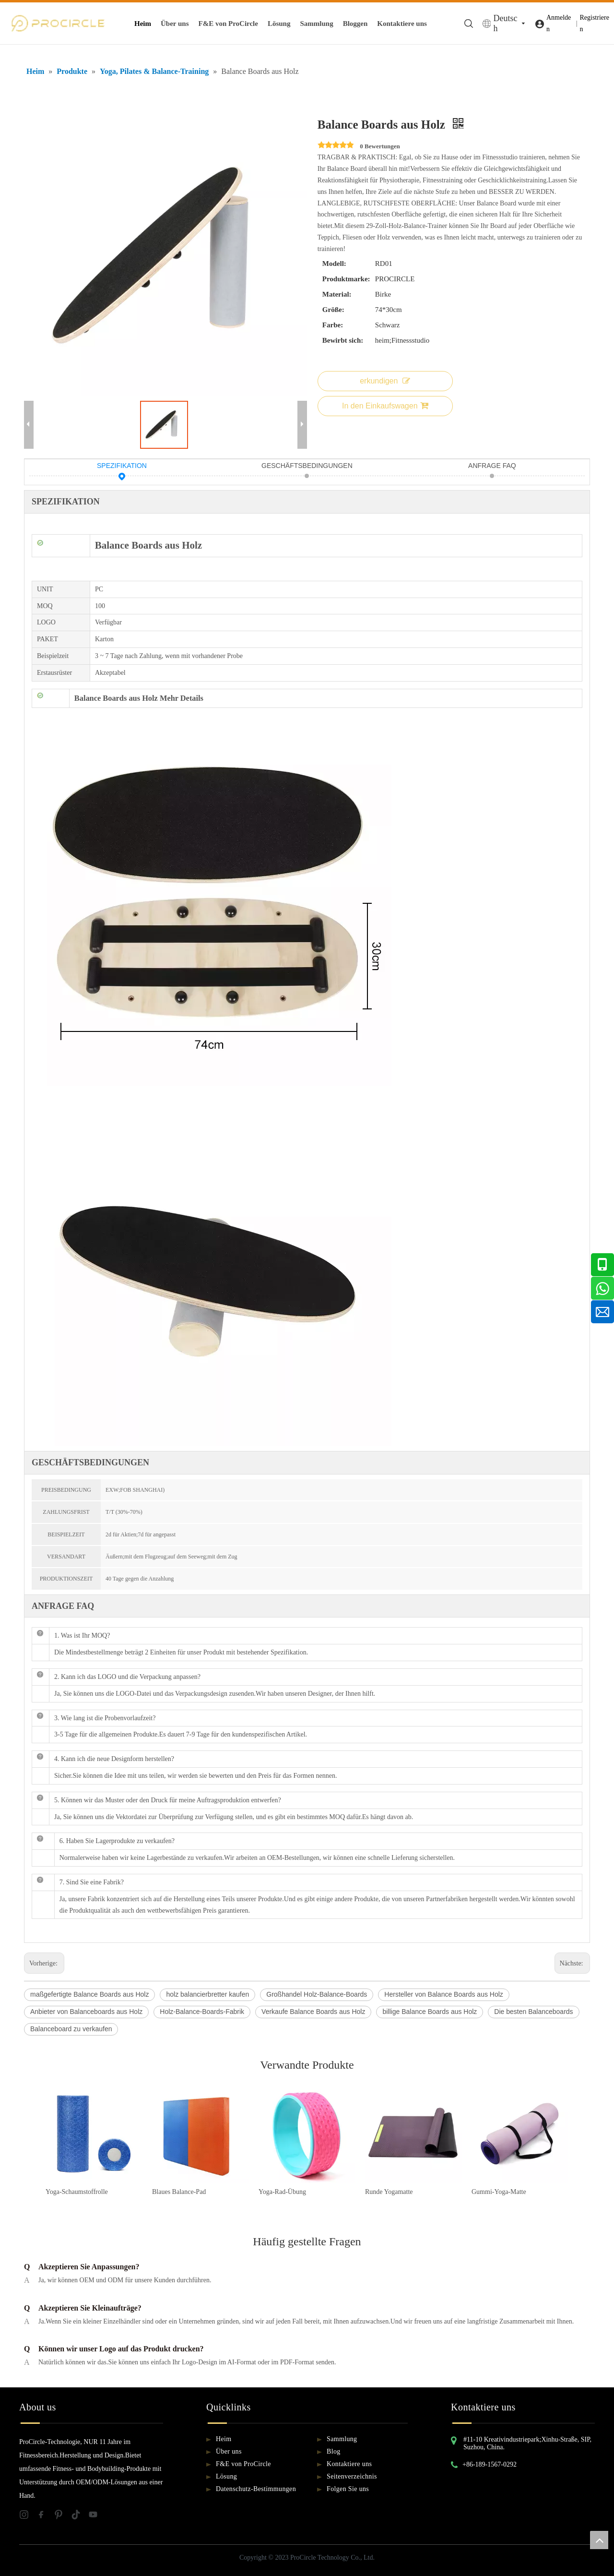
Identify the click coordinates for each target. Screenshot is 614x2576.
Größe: (333, 309)
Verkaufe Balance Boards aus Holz (313, 2011)
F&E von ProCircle (228, 23)
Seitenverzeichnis (352, 2476)
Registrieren (594, 23)
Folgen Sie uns (348, 2488)
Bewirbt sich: (342, 340)
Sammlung (316, 23)
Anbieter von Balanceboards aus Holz (86, 2011)
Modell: (334, 263)
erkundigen (385, 380)
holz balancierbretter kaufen (207, 1994)
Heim (142, 23)
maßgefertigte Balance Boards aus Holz (89, 1994)
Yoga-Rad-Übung (282, 2191)
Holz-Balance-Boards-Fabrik (202, 2011)
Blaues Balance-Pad (179, 2191)
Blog (334, 2451)
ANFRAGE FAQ (492, 467)
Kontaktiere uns (401, 23)
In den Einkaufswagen (385, 405)
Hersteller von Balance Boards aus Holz (443, 1994)
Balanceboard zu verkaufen (71, 2029)
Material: (337, 294)
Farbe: (332, 325)
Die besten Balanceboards (533, 2011)
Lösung (279, 23)
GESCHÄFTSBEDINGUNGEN (307, 467)
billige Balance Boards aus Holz (429, 2011)
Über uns (175, 23)
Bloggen (355, 23)
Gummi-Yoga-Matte (499, 2191)
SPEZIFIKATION (122, 467)
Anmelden (558, 23)
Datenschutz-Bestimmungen (256, 2488)
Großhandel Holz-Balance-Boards (316, 1994)
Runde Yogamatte (389, 2191)
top (599, 2540)
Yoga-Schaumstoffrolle (77, 2191)
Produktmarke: (346, 279)
